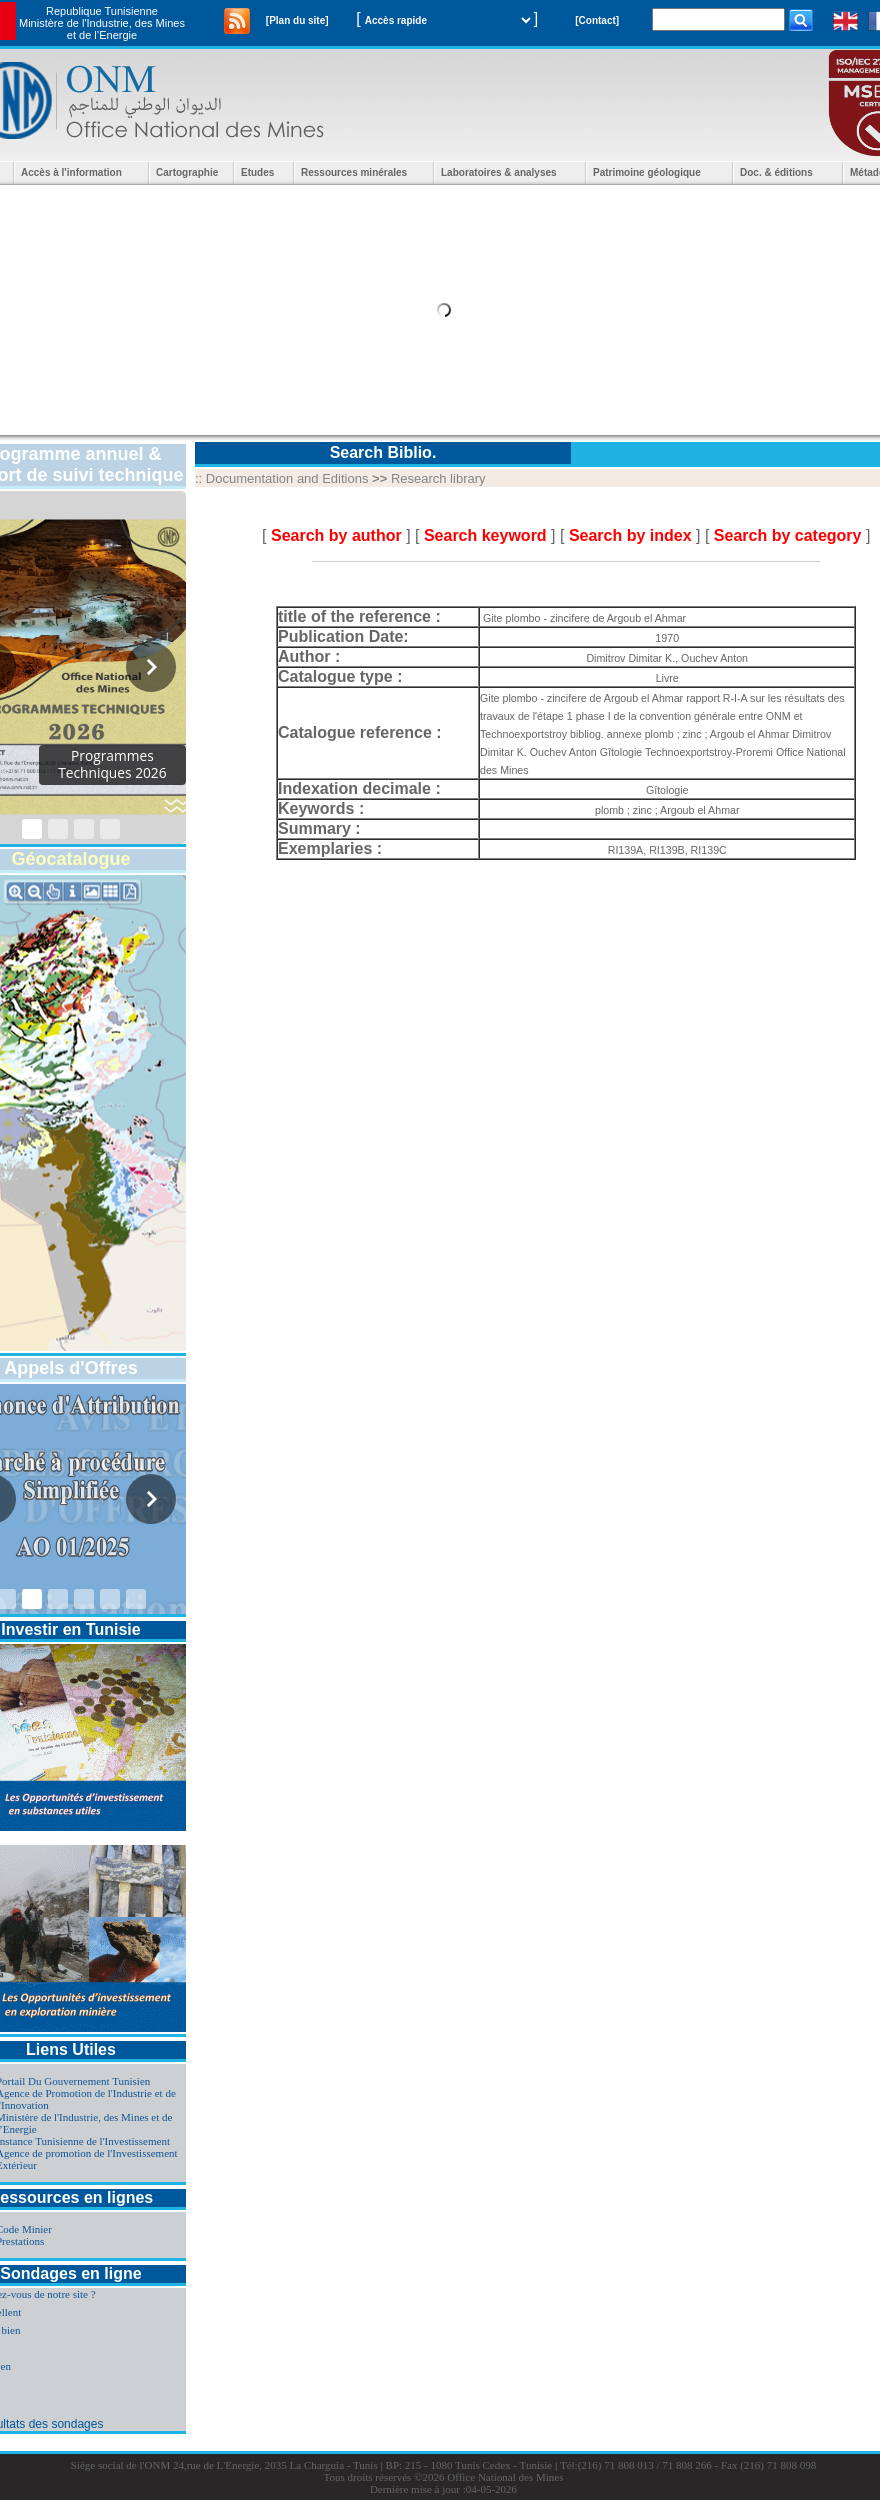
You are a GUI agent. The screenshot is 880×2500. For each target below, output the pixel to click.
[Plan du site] (297, 20)
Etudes (257, 172)
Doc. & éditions (776, 172)
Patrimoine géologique (647, 172)
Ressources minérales (354, 172)
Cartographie (187, 172)
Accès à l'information (71, 172)
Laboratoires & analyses (499, 172)
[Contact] (597, 20)
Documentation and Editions (287, 478)
